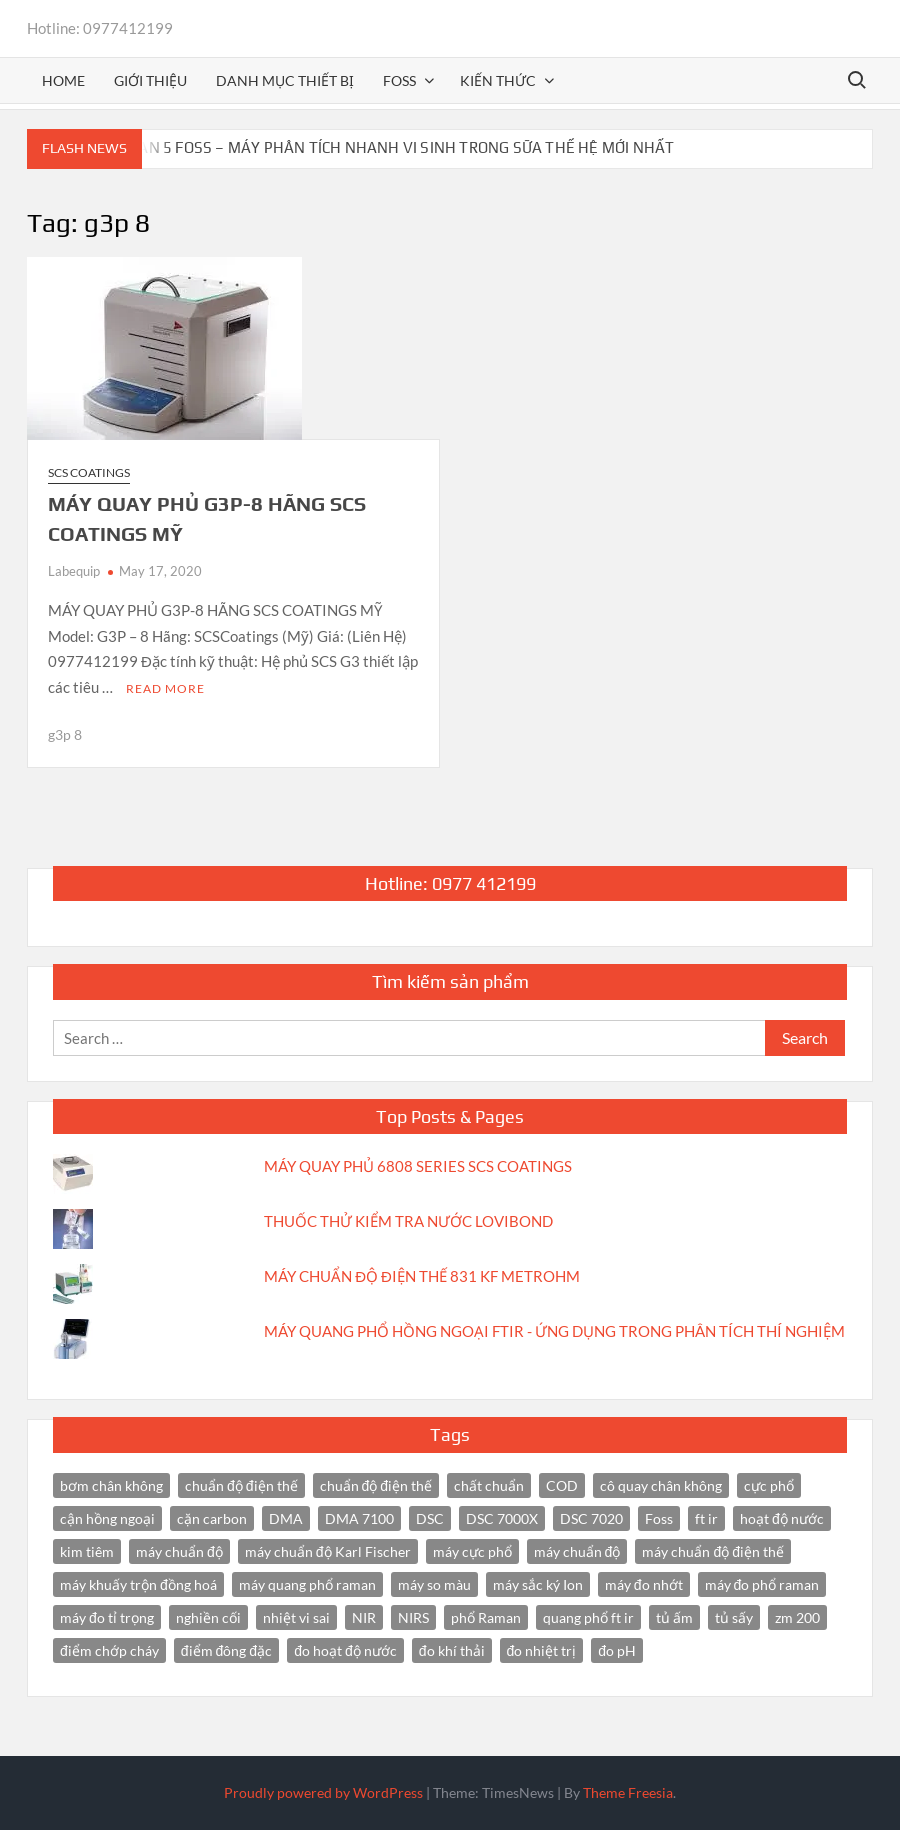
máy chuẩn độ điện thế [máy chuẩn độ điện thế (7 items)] (713, 1551)
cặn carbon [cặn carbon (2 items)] (212, 1518)
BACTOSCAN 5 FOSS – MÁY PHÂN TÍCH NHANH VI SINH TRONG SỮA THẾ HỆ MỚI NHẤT (374, 147)
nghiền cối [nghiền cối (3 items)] (208, 1617)
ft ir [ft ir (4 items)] (706, 1518)
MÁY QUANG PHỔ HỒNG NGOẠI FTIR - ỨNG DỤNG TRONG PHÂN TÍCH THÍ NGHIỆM (554, 1331)
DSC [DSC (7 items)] (430, 1518)
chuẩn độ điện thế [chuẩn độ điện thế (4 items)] (241, 1485)
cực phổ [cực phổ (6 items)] (769, 1485)
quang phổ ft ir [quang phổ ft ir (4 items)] (588, 1617)
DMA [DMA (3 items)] (286, 1518)
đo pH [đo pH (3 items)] (617, 1650)
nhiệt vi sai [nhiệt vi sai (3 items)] (296, 1617)
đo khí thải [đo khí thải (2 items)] (452, 1650)
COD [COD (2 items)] (562, 1485)
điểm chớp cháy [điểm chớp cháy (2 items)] (109, 1650)
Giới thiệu (150, 80)
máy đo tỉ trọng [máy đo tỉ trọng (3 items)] (107, 1617)
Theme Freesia (628, 1792)
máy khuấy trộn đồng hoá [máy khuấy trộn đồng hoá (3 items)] (138, 1584)
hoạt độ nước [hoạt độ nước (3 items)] (782, 1518)
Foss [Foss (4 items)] (659, 1518)
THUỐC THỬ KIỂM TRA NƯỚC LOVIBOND (408, 1221)
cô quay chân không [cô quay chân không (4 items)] (661, 1485)
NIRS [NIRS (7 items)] (413, 1617)
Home (63, 80)
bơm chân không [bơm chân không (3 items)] (111, 1485)
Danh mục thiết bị (285, 80)
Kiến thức (498, 80)
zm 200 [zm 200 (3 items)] (797, 1617)
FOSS (399, 80)
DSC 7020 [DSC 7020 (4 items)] (591, 1518)
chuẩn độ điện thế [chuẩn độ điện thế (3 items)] (376, 1485)
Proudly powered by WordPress (323, 1792)
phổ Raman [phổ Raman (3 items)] (486, 1617)
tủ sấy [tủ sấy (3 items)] (734, 1617)
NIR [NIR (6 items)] (364, 1617)
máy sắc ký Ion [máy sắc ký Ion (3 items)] (538, 1584)
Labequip (74, 571)
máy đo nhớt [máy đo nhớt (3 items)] (644, 1584)
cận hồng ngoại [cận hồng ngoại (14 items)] (107, 1518)
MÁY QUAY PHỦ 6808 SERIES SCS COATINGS (418, 1166)
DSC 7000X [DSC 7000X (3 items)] (502, 1518)
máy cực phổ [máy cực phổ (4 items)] (472, 1551)
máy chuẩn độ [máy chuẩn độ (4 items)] (577, 1551)
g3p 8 (65, 734)
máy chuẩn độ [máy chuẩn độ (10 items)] (179, 1551)
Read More (165, 688)
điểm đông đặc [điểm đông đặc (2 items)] (226, 1650)
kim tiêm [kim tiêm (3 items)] (87, 1551)
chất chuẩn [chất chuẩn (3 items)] (489, 1485)
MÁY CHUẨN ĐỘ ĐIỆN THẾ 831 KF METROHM (422, 1276)
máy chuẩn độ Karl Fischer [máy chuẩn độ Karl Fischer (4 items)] (328, 1551)
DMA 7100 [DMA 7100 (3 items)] (359, 1518)
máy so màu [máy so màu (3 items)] (434, 1584)
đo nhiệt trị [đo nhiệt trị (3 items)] (542, 1650)
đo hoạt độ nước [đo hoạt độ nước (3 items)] (345, 1650)
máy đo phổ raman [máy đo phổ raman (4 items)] (762, 1584)
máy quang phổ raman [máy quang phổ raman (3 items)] (307, 1584)
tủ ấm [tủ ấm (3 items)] (674, 1617)
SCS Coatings (89, 472)
